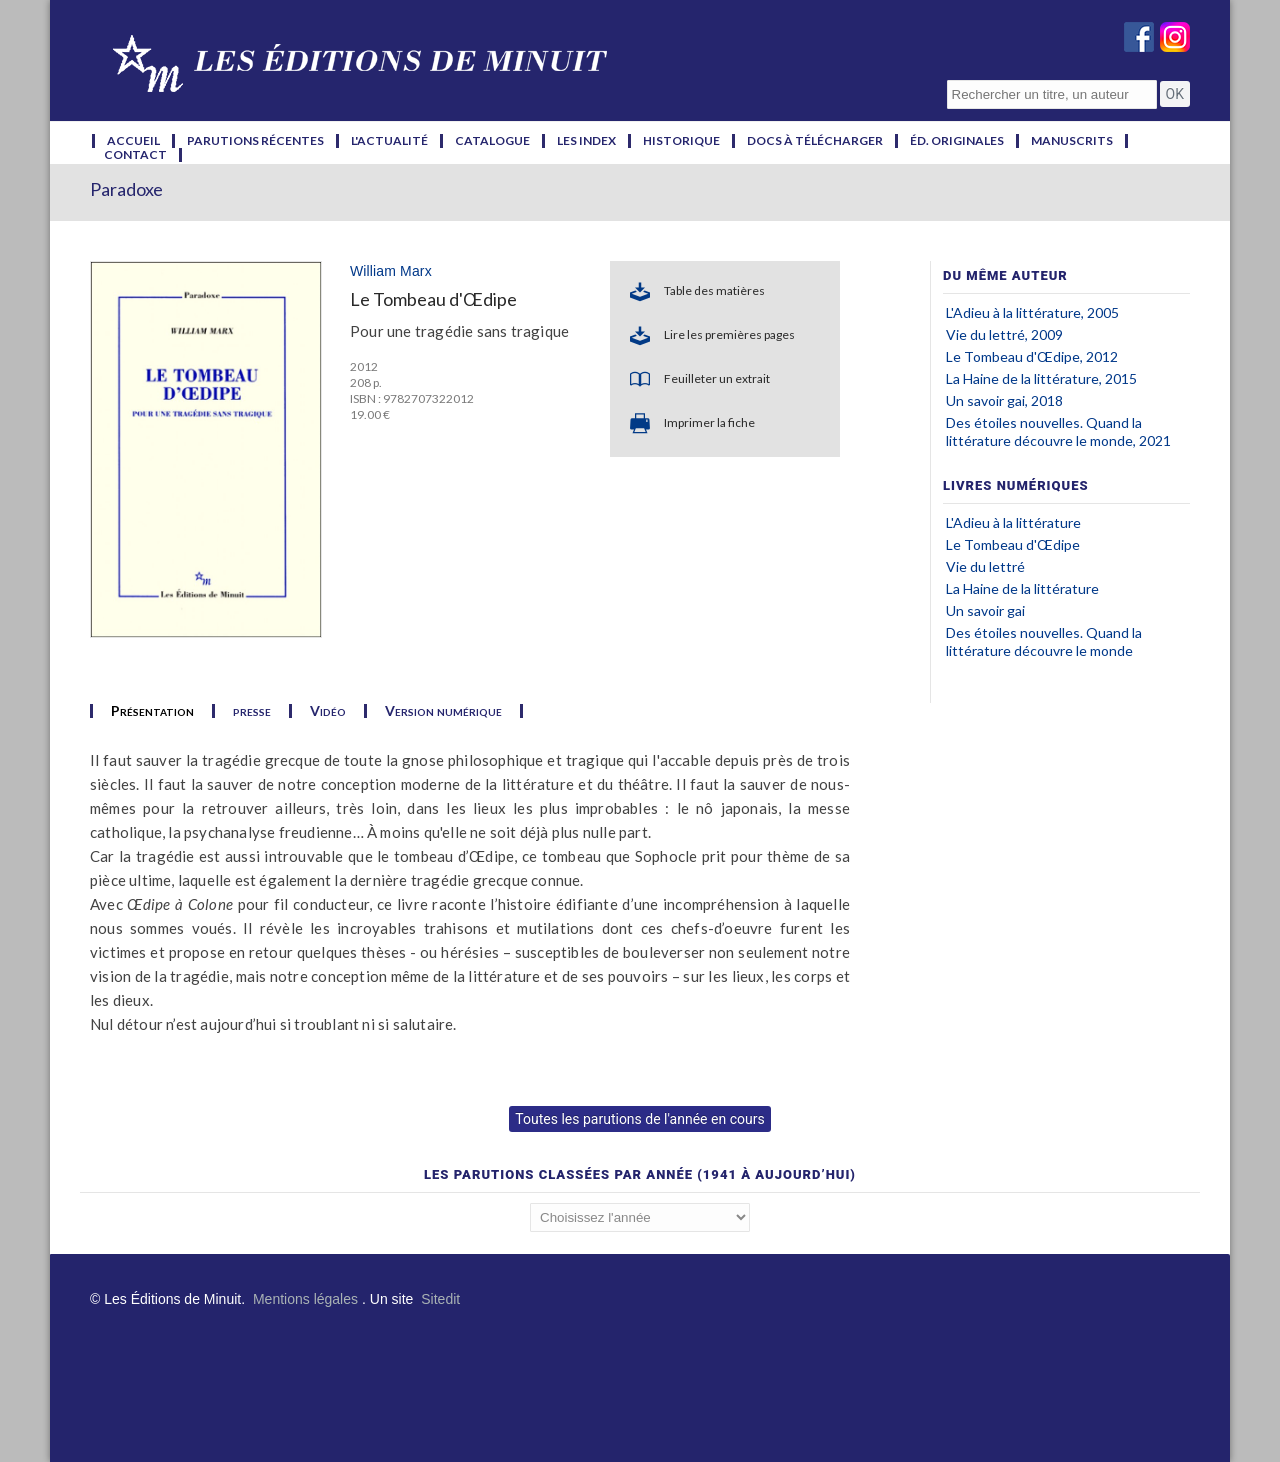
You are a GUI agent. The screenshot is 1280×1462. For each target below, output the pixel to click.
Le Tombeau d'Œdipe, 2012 (1032, 356)
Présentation (152, 711)
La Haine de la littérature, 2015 (1041, 378)
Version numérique (443, 711)
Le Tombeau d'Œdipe (1013, 544)
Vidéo (328, 711)
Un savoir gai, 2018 (1004, 400)
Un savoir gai (985, 610)
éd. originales (957, 141)
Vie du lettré (985, 566)
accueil (133, 141)
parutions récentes (255, 141)
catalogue (492, 141)
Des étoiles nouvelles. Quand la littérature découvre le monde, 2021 (1058, 431)
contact (135, 155)
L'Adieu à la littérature (1013, 522)
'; (640, 1217)
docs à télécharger (815, 141)
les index (586, 141)
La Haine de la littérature (1022, 588)
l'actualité (389, 141)
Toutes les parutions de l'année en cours (639, 1119)
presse (252, 711)
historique (681, 141)
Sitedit (440, 1299)
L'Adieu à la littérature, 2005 (1032, 312)
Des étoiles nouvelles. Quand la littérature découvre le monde (1044, 641)
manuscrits (1072, 141)
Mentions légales (305, 1299)
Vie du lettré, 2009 (1004, 334)
